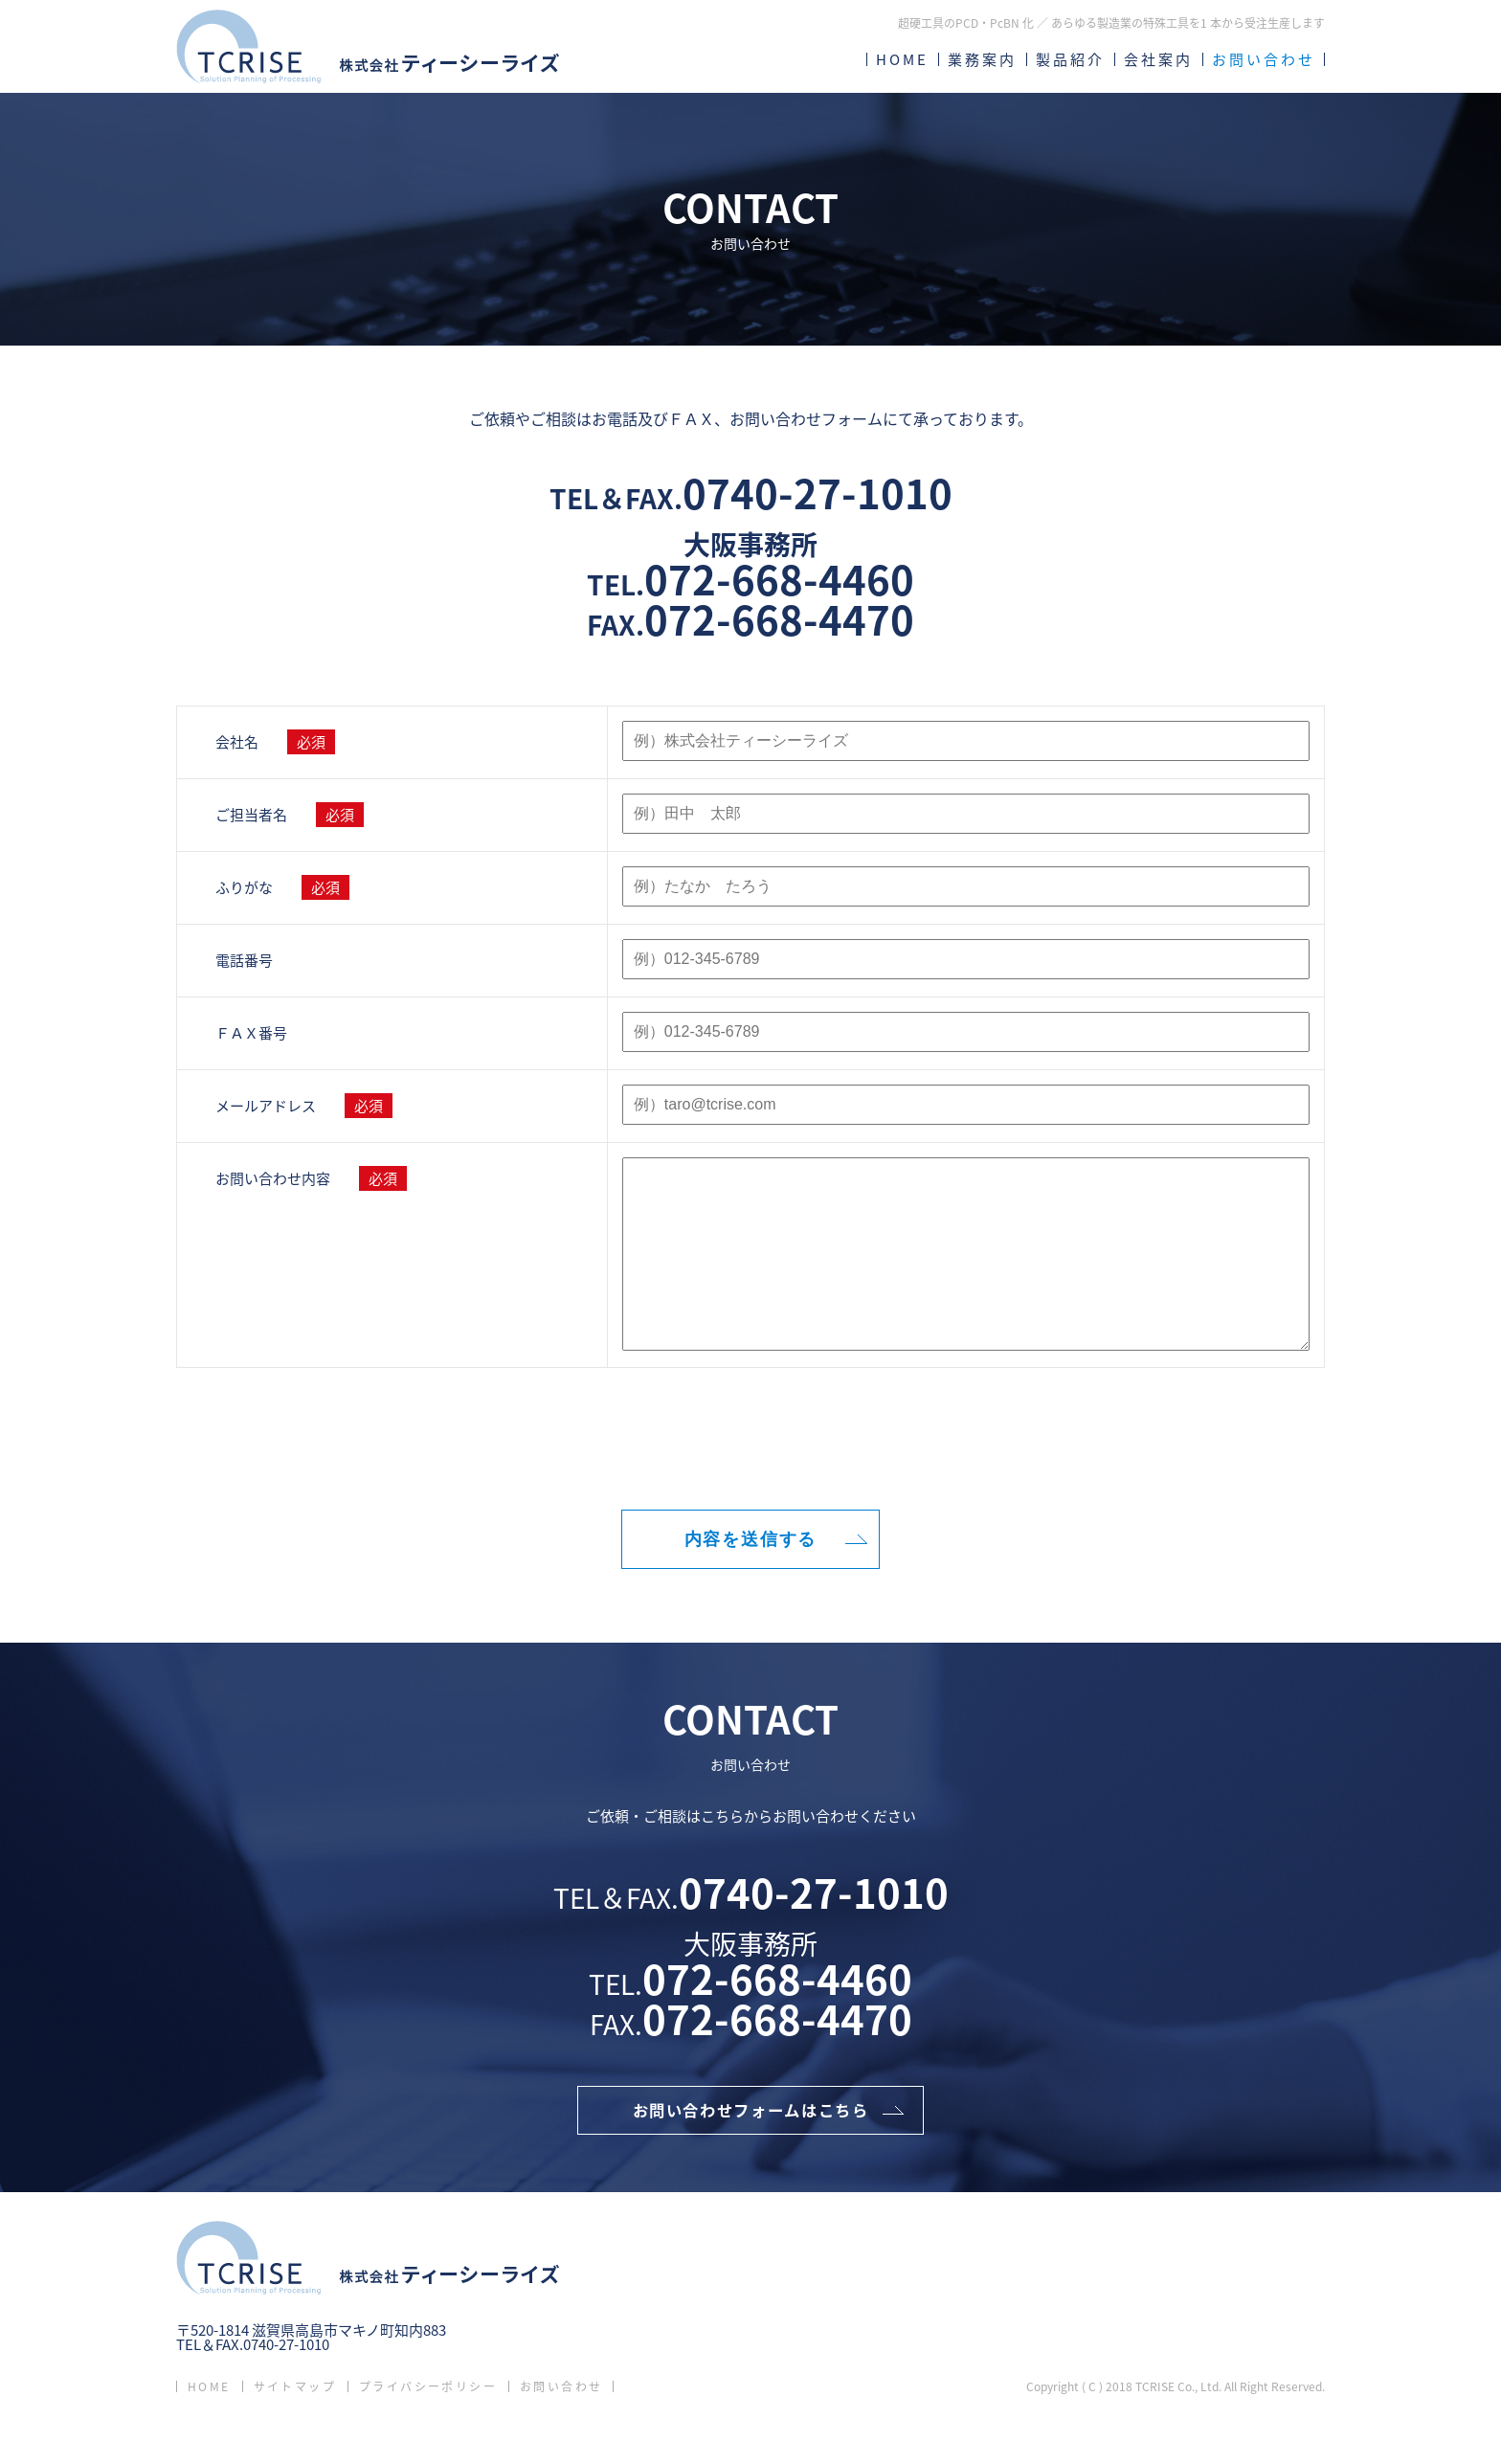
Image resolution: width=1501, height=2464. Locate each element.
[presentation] (750, 1482)
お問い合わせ (1263, 59)
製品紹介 (1070, 59)
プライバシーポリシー (428, 2429)
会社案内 (1158, 59)
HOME (902, 59)
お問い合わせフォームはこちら (750, 2150)
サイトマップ (295, 2429)
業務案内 (982, 59)
